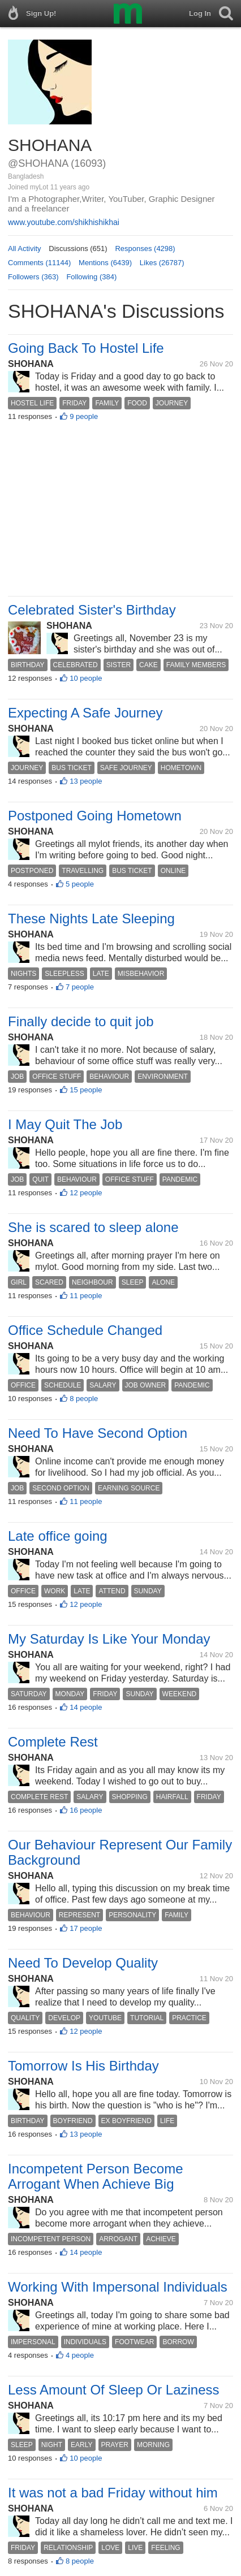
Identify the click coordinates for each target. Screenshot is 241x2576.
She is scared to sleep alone (93, 1227)
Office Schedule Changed (85, 1330)
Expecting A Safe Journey (85, 712)
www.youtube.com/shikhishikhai (63, 222)
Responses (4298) (145, 248)
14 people (86, 1707)
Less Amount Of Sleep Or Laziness (114, 2389)
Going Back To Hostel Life (86, 348)
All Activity (24, 248)
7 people (80, 987)
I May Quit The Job (65, 1124)
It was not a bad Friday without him (113, 2492)
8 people (84, 1398)
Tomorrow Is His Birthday (83, 2065)
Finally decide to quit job (80, 1021)
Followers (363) (33, 277)
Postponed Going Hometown (95, 815)
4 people (80, 2355)
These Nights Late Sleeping (91, 918)
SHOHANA (31, 364)
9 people (84, 416)
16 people (86, 1810)
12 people (86, 1192)
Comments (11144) (39, 262)
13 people (86, 781)
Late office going (57, 1536)
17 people (86, 1928)
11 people (86, 1295)
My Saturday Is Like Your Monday (109, 1638)
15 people (86, 1090)
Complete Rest (53, 1741)
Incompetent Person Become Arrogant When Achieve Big (95, 2176)
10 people (86, 678)
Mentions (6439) (105, 262)
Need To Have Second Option (97, 1433)
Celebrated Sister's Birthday (92, 609)
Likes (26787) (162, 262)
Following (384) (91, 277)
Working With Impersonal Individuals (117, 2286)
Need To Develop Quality (83, 1962)
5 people (80, 884)
